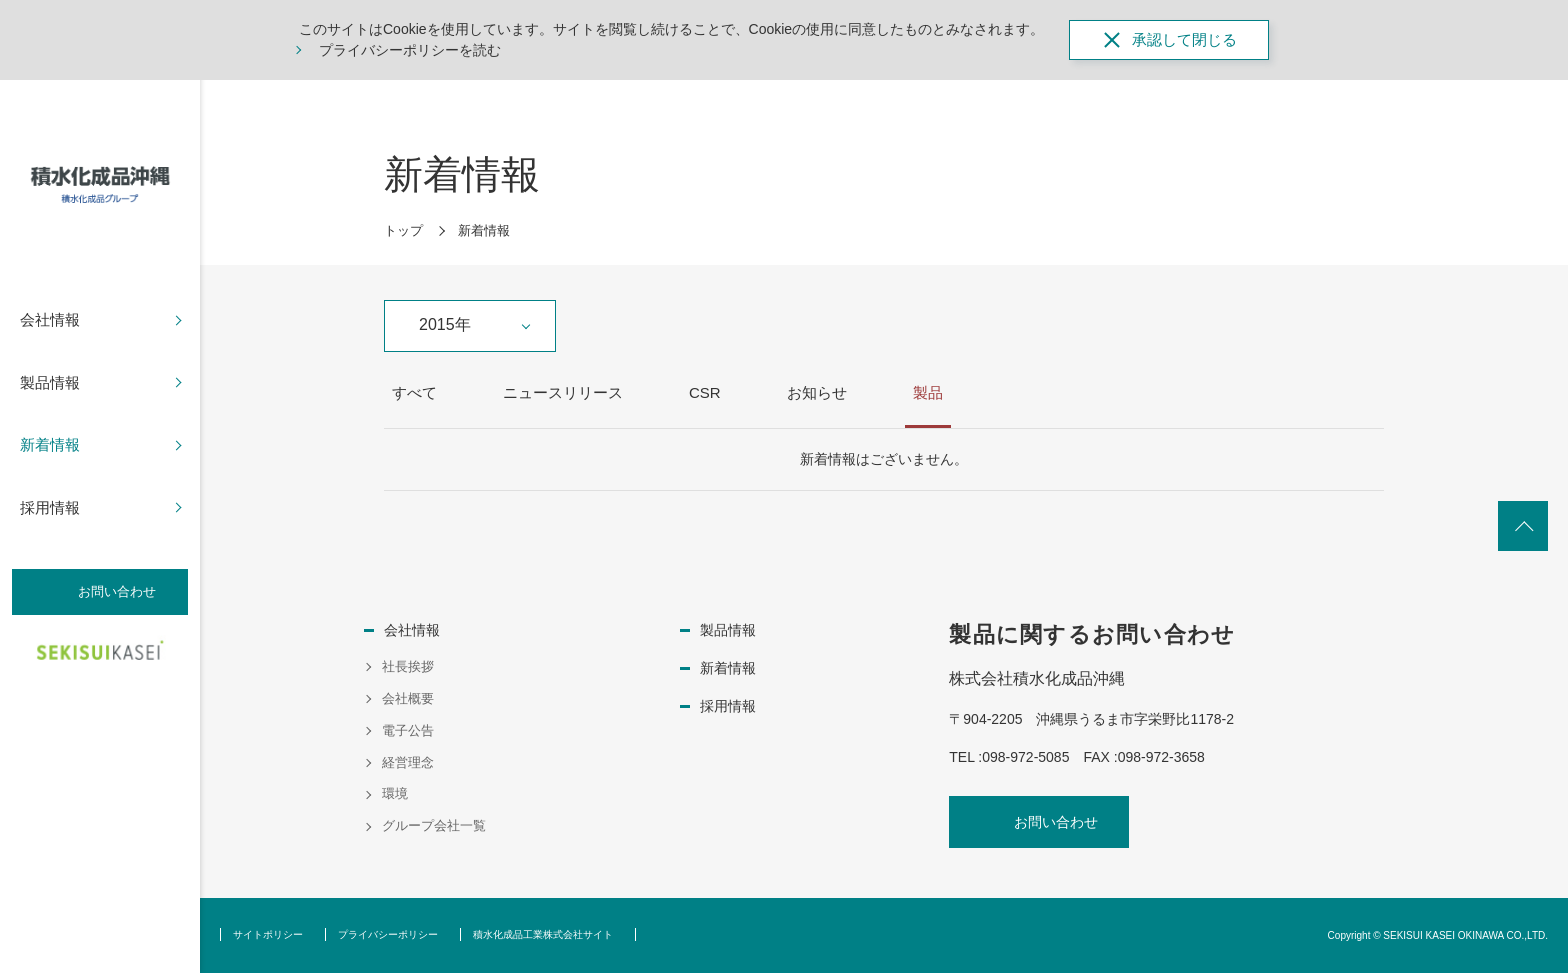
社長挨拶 (408, 666)
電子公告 (408, 730)
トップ (403, 230)
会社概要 (408, 698)
